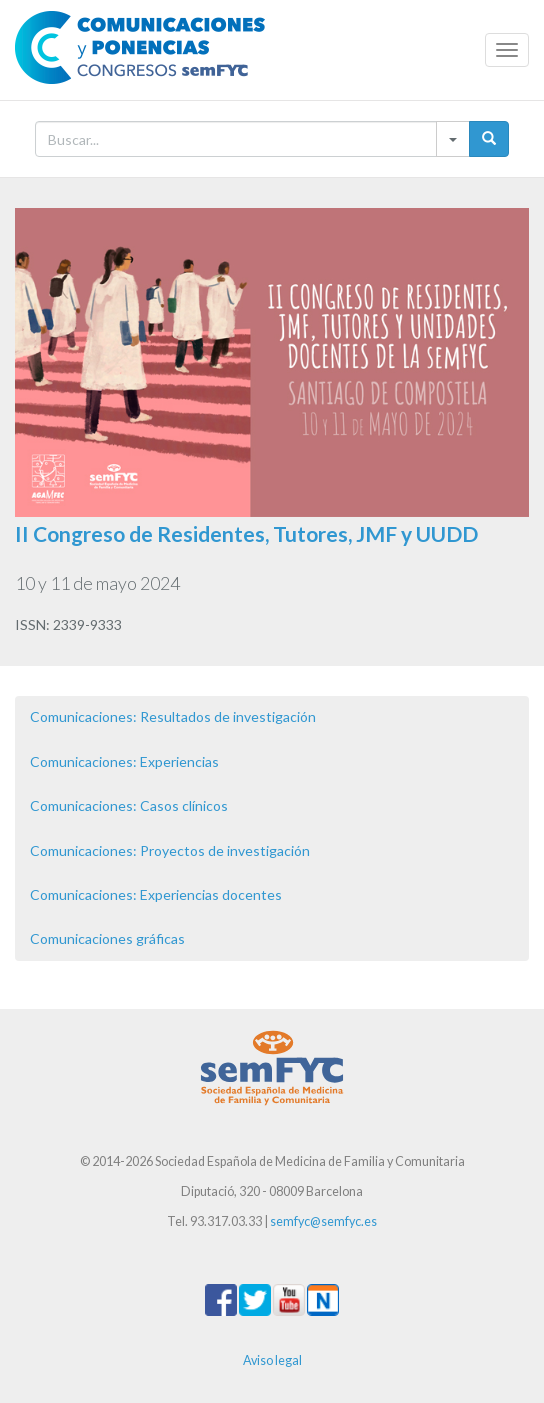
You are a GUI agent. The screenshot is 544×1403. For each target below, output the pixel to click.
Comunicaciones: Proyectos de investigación (170, 850)
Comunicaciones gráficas (107, 938)
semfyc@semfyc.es (323, 1221)
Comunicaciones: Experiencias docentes (156, 894)
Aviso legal (272, 1360)
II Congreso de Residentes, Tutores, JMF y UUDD (246, 533)
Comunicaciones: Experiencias (124, 761)
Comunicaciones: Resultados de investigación (173, 716)
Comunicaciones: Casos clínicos (129, 805)
